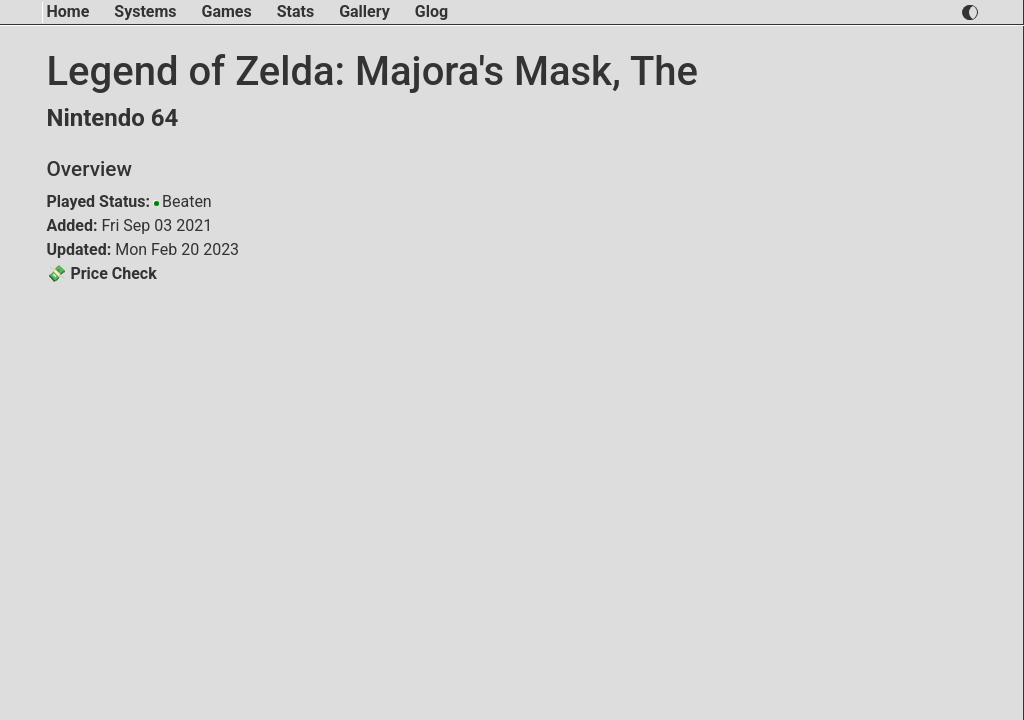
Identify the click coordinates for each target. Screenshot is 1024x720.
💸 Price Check (102, 273)
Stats (295, 11)
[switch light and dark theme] (969, 12)
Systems (145, 11)
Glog (431, 11)
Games (227, 11)
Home (68, 11)
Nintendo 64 (113, 118)
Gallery (364, 11)
